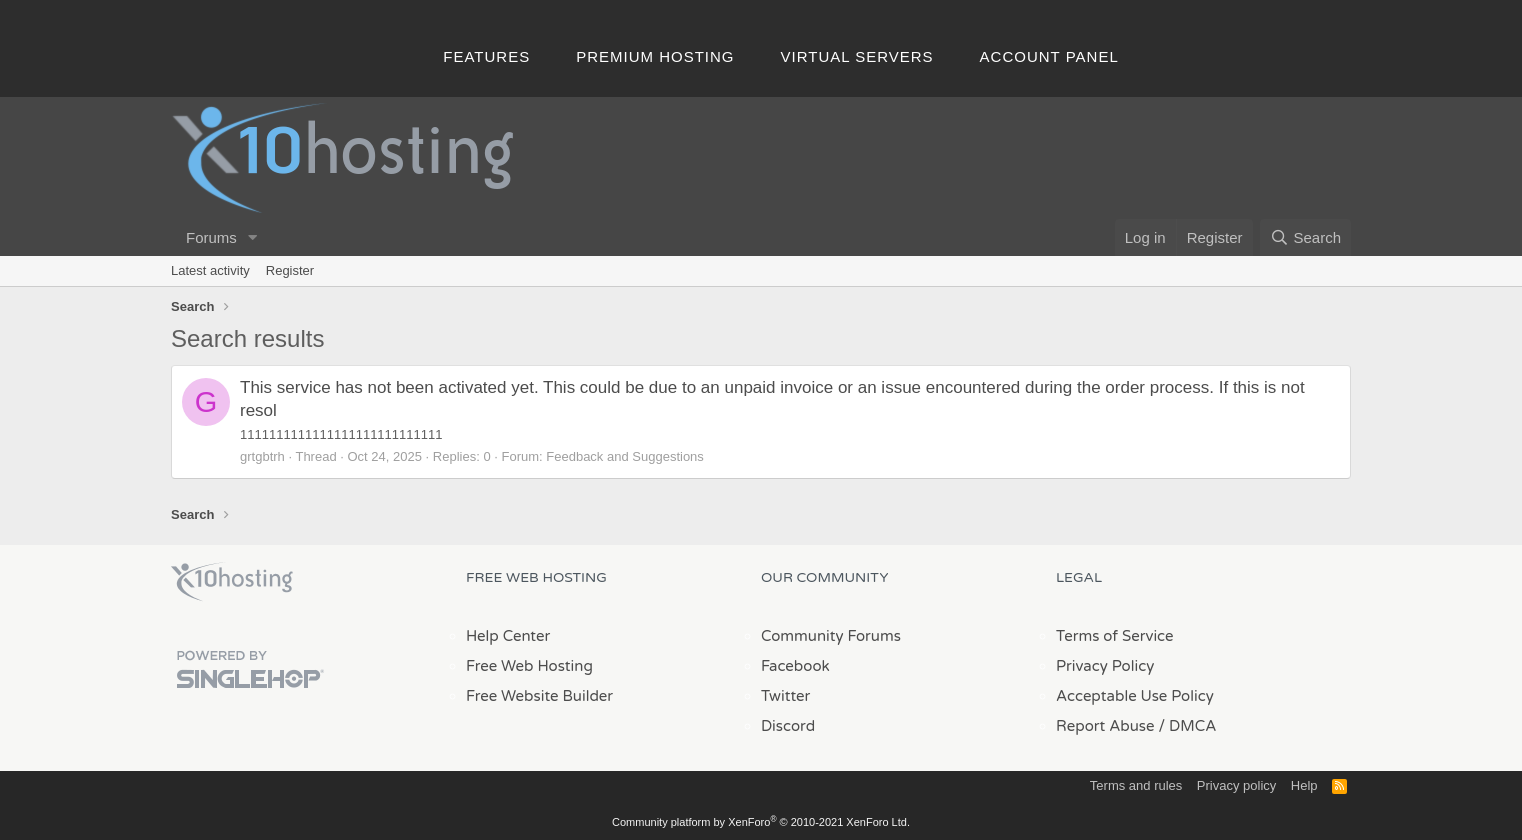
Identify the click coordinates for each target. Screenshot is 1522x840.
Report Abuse (1105, 726)
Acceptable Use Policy (1135, 696)
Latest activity (210, 270)
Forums (211, 237)
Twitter (785, 696)
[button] (253, 237)
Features (486, 56)
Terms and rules (1136, 785)
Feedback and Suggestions (625, 456)
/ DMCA (1187, 726)
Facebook (795, 666)
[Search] (1305, 237)
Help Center (508, 636)
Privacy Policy (1105, 666)
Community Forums (831, 636)
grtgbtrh (262, 456)
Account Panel (1049, 56)
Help (1304, 785)
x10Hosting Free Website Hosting (232, 582)
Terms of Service (1115, 636)
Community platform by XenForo (761, 822)
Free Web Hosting (529, 666)
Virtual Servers (857, 56)
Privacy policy (1236, 785)
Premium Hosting (655, 56)
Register (290, 270)
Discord (788, 726)
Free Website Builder (539, 696)
